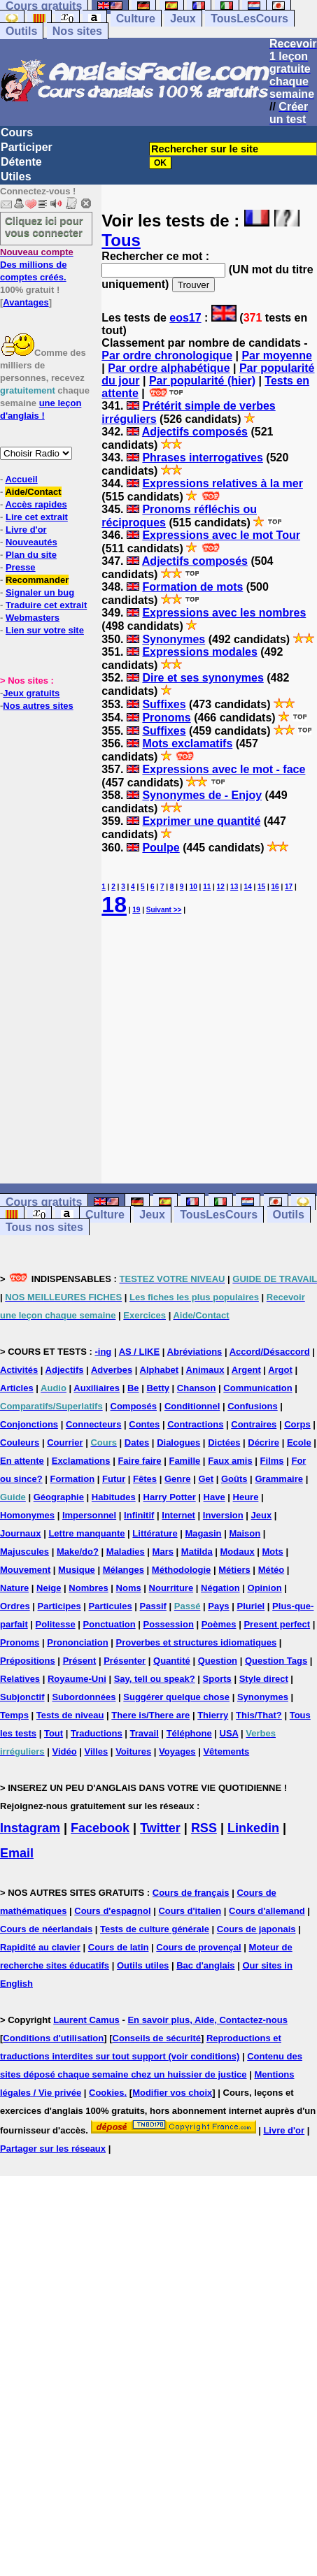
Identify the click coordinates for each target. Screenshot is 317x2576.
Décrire (263, 1442)
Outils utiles (143, 1965)
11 (207, 887)
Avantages (25, 302)
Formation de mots (192, 587)
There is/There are (150, 1715)
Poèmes (219, 1624)
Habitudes (114, 1497)
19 (136, 910)
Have (214, 1497)
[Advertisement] (209, 1051)
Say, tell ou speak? (154, 1679)
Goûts (234, 1479)
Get (205, 1479)
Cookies (107, 2092)
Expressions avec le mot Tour (221, 535)
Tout (53, 1733)
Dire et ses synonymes (202, 678)
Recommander (37, 580)
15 (261, 887)
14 (248, 887)
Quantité (171, 1660)
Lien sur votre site (45, 630)
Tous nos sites (44, 1227)
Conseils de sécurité (157, 2038)
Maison (244, 1533)
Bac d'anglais (205, 1965)
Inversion (223, 1515)
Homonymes (27, 1515)
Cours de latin (118, 1947)
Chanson (196, 1388)
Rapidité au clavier (40, 1947)
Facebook (100, 1828)
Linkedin (253, 1828)
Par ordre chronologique (166, 355)
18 (114, 904)
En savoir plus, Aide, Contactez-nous (207, 2020)
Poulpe (160, 848)
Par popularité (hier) (202, 381)
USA (229, 1733)
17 (289, 887)
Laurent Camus (86, 2020)
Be (133, 1388)
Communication (257, 1388)
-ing (102, 1351)
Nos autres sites (38, 705)
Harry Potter (169, 1497)
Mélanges (123, 1569)
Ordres (15, 1606)
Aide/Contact (33, 492)
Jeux (182, 18)
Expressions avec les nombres (224, 613)
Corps (297, 1424)
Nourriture (171, 1588)
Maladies (125, 1551)
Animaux (205, 1370)
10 (193, 887)
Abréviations (195, 1351)
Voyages (177, 1751)
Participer (26, 147)
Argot (280, 1370)
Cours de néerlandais (46, 1929)
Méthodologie (181, 1569)
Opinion (265, 1588)
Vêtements (226, 1751)
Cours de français (191, 1892)
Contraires (253, 1424)
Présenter (125, 1660)
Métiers (234, 1569)
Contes (144, 1424)
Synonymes (173, 639)
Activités (19, 1370)
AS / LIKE (139, 1351)
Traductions (96, 1733)
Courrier (65, 1442)
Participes (59, 1606)
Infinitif (139, 1515)
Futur (113, 1479)
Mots (272, 1551)
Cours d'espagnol (112, 1911)
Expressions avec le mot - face (223, 769)
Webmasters (32, 617)
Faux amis (230, 1460)
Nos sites (77, 31)
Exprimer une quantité (201, 821)
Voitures (133, 1751)
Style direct (263, 1679)
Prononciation (77, 1642)
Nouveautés (31, 542)
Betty (157, 1388)
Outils (21, 31)
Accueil (21, 479)
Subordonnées (83, 1697)
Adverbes (111, 1370)
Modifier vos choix (172, 2092)
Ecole (299, 1442)
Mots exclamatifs (187, 743)
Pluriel (251, 1606)
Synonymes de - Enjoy (202, 795)
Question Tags (276, 1660)
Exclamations (81, 1460)
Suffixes (163, 704)
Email (17, 1853)
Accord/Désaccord (270, 1351)
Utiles (16, 176)
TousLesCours (249, 18)
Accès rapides (35, 504)
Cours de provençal (198, 1947)
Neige (48, 1588)
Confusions (252, 1406)
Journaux (20, 1533)
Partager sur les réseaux (53, 2148)
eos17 (185, 318)
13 (234, 887)
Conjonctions (29, 1424)
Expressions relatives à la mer (222, 483)
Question (217, 1660)
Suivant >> (164, 910)
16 (275, 887)
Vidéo (64, 1751)
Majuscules (24, 1551)
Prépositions (27, 1660)
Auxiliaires (96, 1388)
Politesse (56, 1624)
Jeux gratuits (31, 693)
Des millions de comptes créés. (36, 264)
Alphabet (159, 1370)
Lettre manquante (86, 1533)
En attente (22, 1460)
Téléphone (189, 1733)
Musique (76, 1569)
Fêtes (145, 1479)
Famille (184, 1460)
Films (272, 1460)
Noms (128, 1588)
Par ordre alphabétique (169, 368)
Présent (80, 1660)
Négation (220, 1588)
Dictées (224, 1442)
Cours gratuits (44, 1202)
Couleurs (19, 1442)
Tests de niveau (70, 1715)
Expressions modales (200, 652)
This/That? (259, 1715)
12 (221, 887)
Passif (153, 1606)
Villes (96, 1751)
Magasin (203, 1533)
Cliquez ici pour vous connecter (44, 226)
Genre (177, 1479)
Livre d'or (26, 529)
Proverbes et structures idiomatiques (195, 1642)
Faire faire (139, 1460)
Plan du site (31, 554)
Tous (121, 240)
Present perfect (277, 1624)
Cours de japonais (256, 1929)
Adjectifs (64, 1370)
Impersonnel (89, 1515)
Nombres (88, 1588)
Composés (134, 1406)
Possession (168, 1624)
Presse (21, 567)
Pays (218, 1606)
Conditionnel (192, 1406)
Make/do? (78, 1551)
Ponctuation (109, 1624)
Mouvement (25, 1569)
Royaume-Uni (77, 1679)
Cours (17, 132)
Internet (178, 1515)
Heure (246, 1497)
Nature (14, 1588)
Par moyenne (276, 355)
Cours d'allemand (267, 1911)
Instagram (30, 1828)
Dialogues (178, 1442)
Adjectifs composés (195, 432)
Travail (144, 1733)
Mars (163, 1551)
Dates (137, 1442)
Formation (72, 1479)
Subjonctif (22, 1697)
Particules (110, 1606)
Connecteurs (93, 1424)
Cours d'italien (189, 1911)
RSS (204, 1828)
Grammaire (279, 1479)
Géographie (59, 1497)
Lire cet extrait (37, 517)
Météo (271, 1569)
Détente (21, 162)
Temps (14, 1715)
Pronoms (166, 718)
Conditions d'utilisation (53, 2038)
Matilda (197, 1551)
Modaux (237, 1551)
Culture (135, 18)
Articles (17, 1388)
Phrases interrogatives (202, 457)
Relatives (20, 1679)
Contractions (195, 1424)
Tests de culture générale (154, 1929)
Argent (246, 1370)
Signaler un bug (40, 592)
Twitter (160, 1828)
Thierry (212, 1715)
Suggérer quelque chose (176, 1697)
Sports (217, 1679)
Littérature (154, 1533)
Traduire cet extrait (46, 605)
